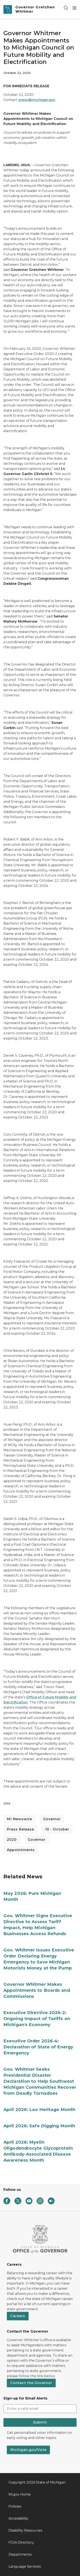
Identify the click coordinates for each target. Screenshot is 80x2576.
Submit (40, 2422)
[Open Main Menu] (74, 8)
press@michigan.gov (37, 100)
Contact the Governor (31, 2383)
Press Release (20, 1829)
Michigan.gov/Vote (28, 2450)
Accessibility (18, 2518)
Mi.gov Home (20, 2494)
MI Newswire (19, 1819)
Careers (17, 2316)
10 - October (57, 1829)
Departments (20, 2554)
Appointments (21, 1850)
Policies (15, 2506)
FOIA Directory (21, 2542)
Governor (52, 1819)
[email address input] (40, 2408)
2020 (12, 1840)
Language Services (25, 2566)
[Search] (65, 8)
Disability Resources (25, 2530)
